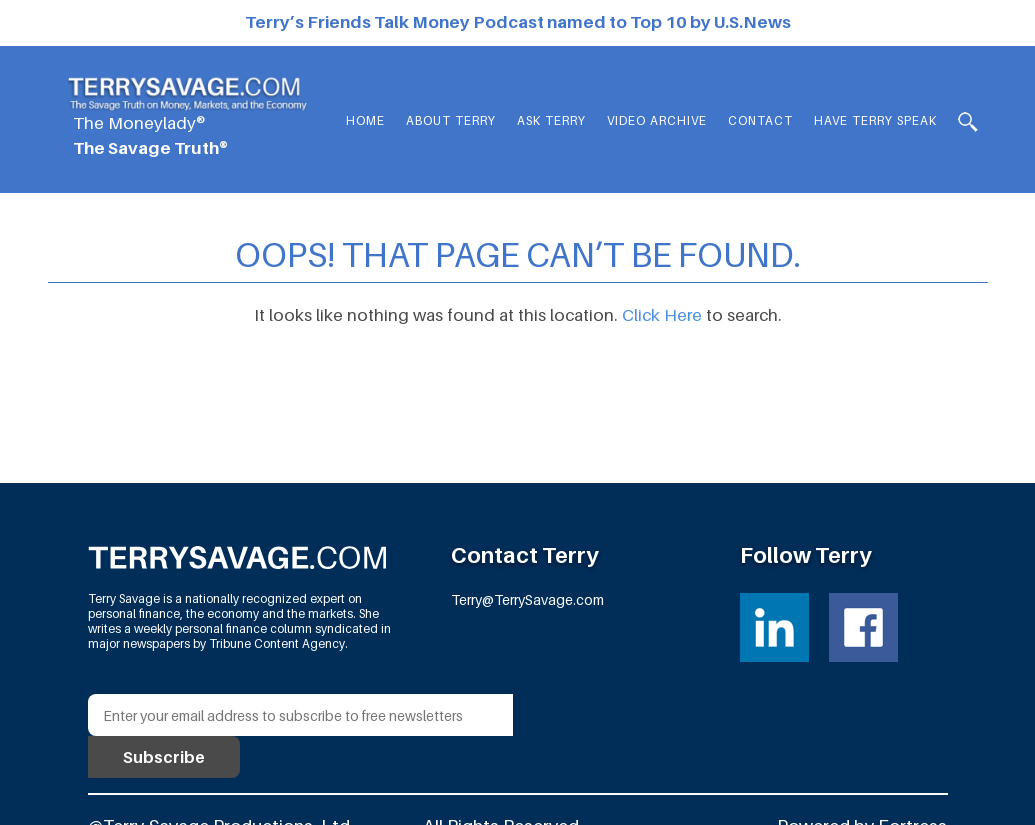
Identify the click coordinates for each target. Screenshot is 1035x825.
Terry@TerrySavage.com (527, 599)
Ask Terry (551, 120)
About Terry (451, 120)
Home (365, 120)
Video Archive (657, 120)
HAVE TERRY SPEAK (875, 120)
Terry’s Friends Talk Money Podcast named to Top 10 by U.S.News (518, 22)
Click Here (662, 315)
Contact (760, 120)
